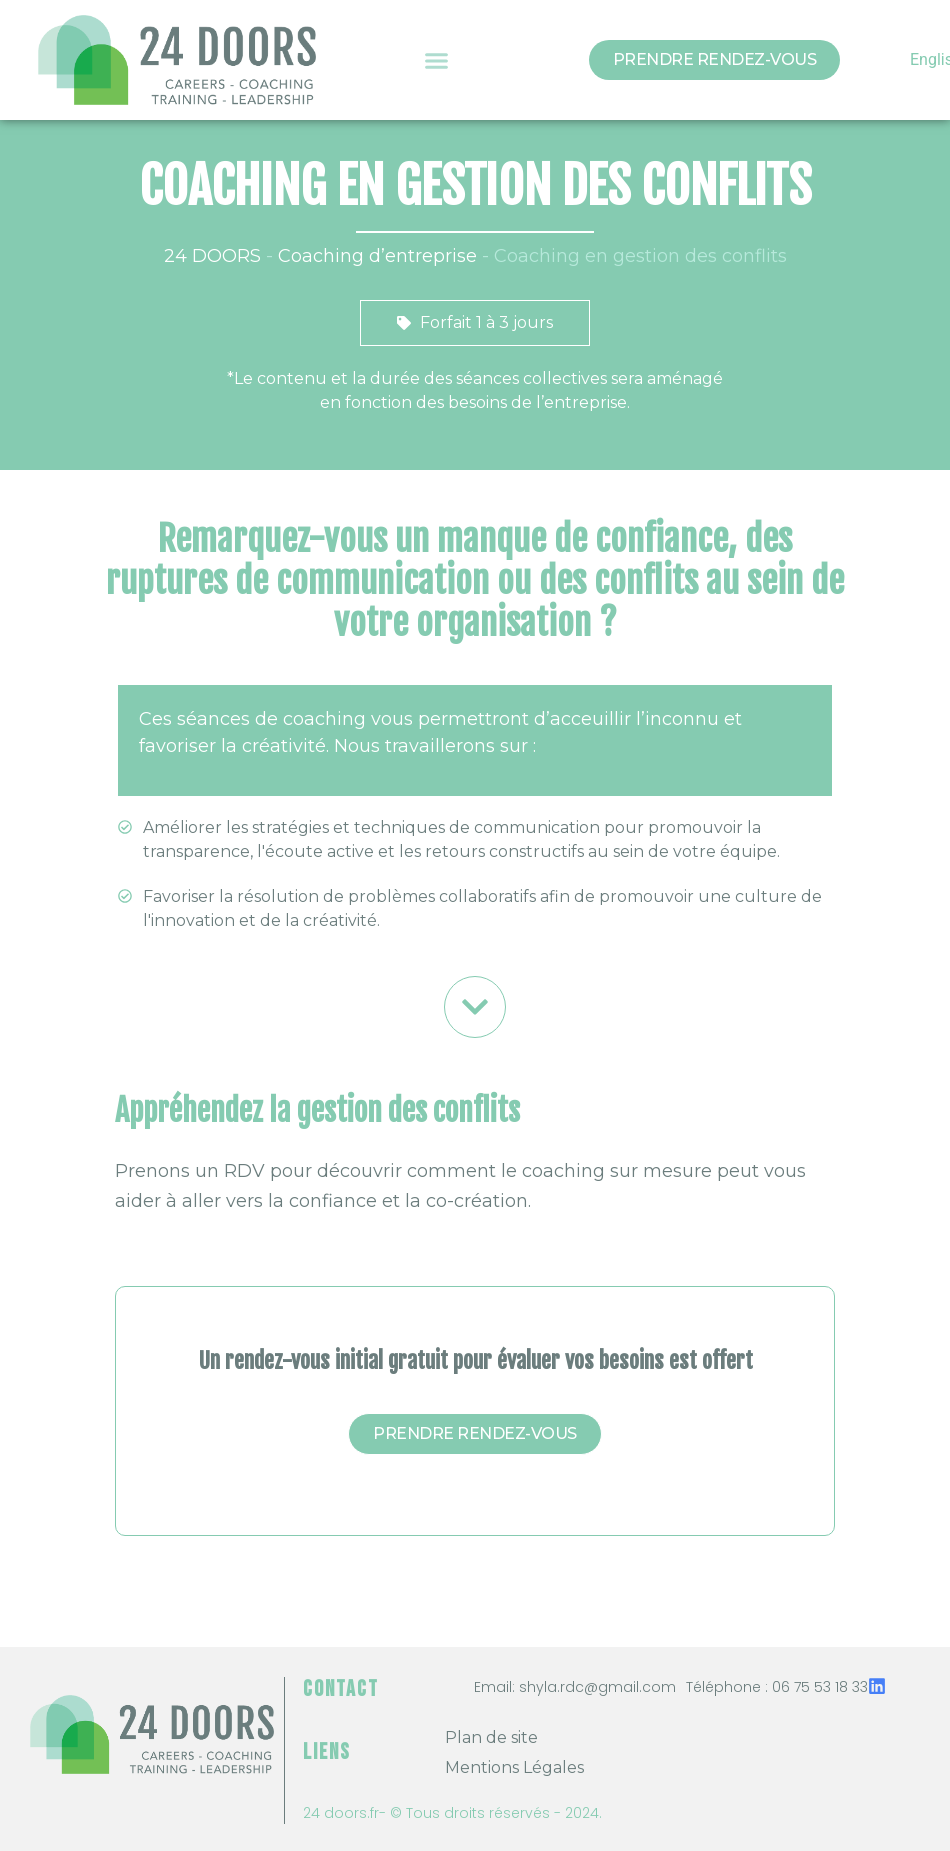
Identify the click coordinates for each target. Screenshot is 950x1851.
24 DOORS (212, 256)
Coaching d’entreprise (377, 256)
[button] (437, 60)
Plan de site (491, 1737)
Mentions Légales (514, 1767)
